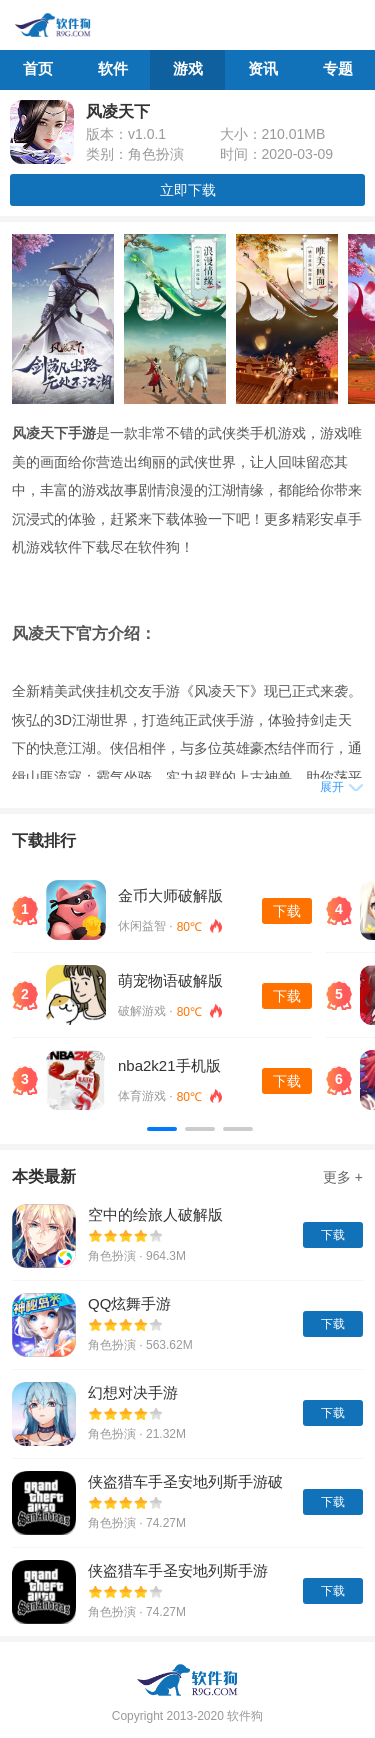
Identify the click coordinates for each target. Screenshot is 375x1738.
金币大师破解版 (170, 895)
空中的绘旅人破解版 (155, 1214)
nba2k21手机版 (169, 1065)
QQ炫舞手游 (129, 1303)
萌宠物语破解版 (170, 980)
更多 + (343, 1177)
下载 (287, 911)
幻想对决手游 (133, 1392)
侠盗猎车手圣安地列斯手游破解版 (185, 1483)
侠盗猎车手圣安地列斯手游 (178, 1570)
